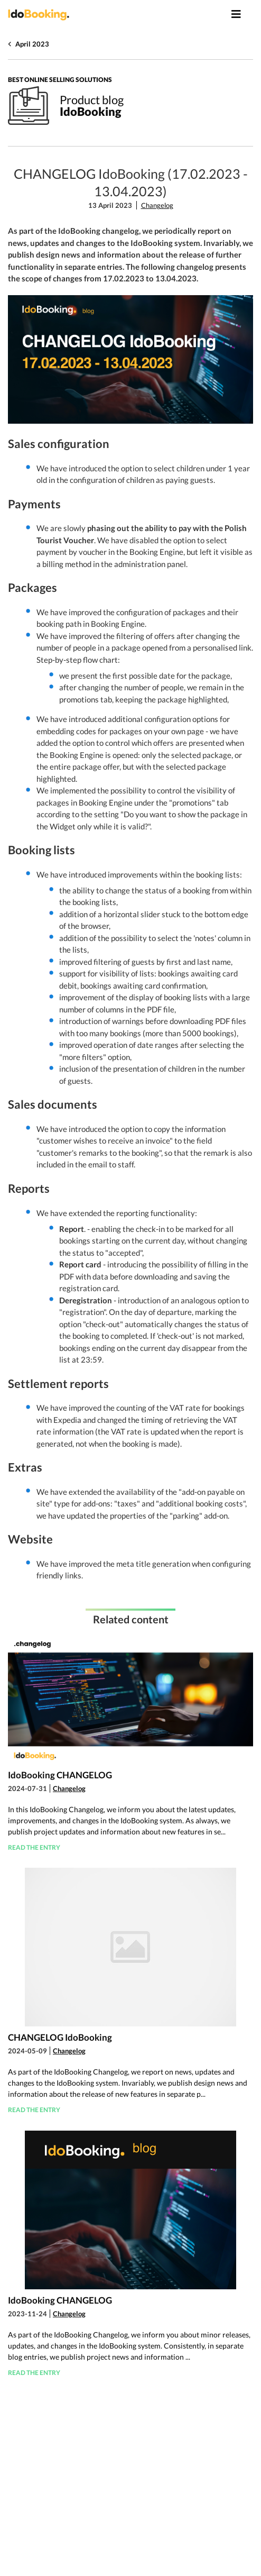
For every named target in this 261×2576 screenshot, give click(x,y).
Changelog (157, 205)
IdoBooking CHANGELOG (60, 1774)
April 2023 (32, 44)
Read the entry (34, 1847)
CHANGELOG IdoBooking (60, 2037)
